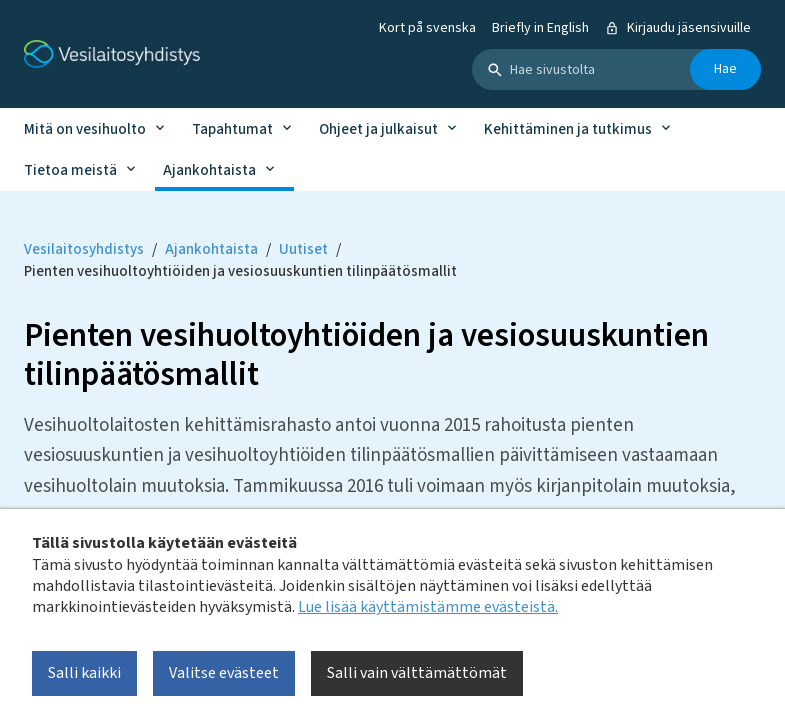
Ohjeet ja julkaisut (378, 129)
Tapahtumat (232, 129)
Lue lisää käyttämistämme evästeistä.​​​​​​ (428, 607)
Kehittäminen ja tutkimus (568, 129)
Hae (725, 69)
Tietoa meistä (70, 170)
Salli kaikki (84, 673)
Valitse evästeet (224, 673)
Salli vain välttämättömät (417, 673)
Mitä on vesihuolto (85, 129)
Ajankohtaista (209, 170)
